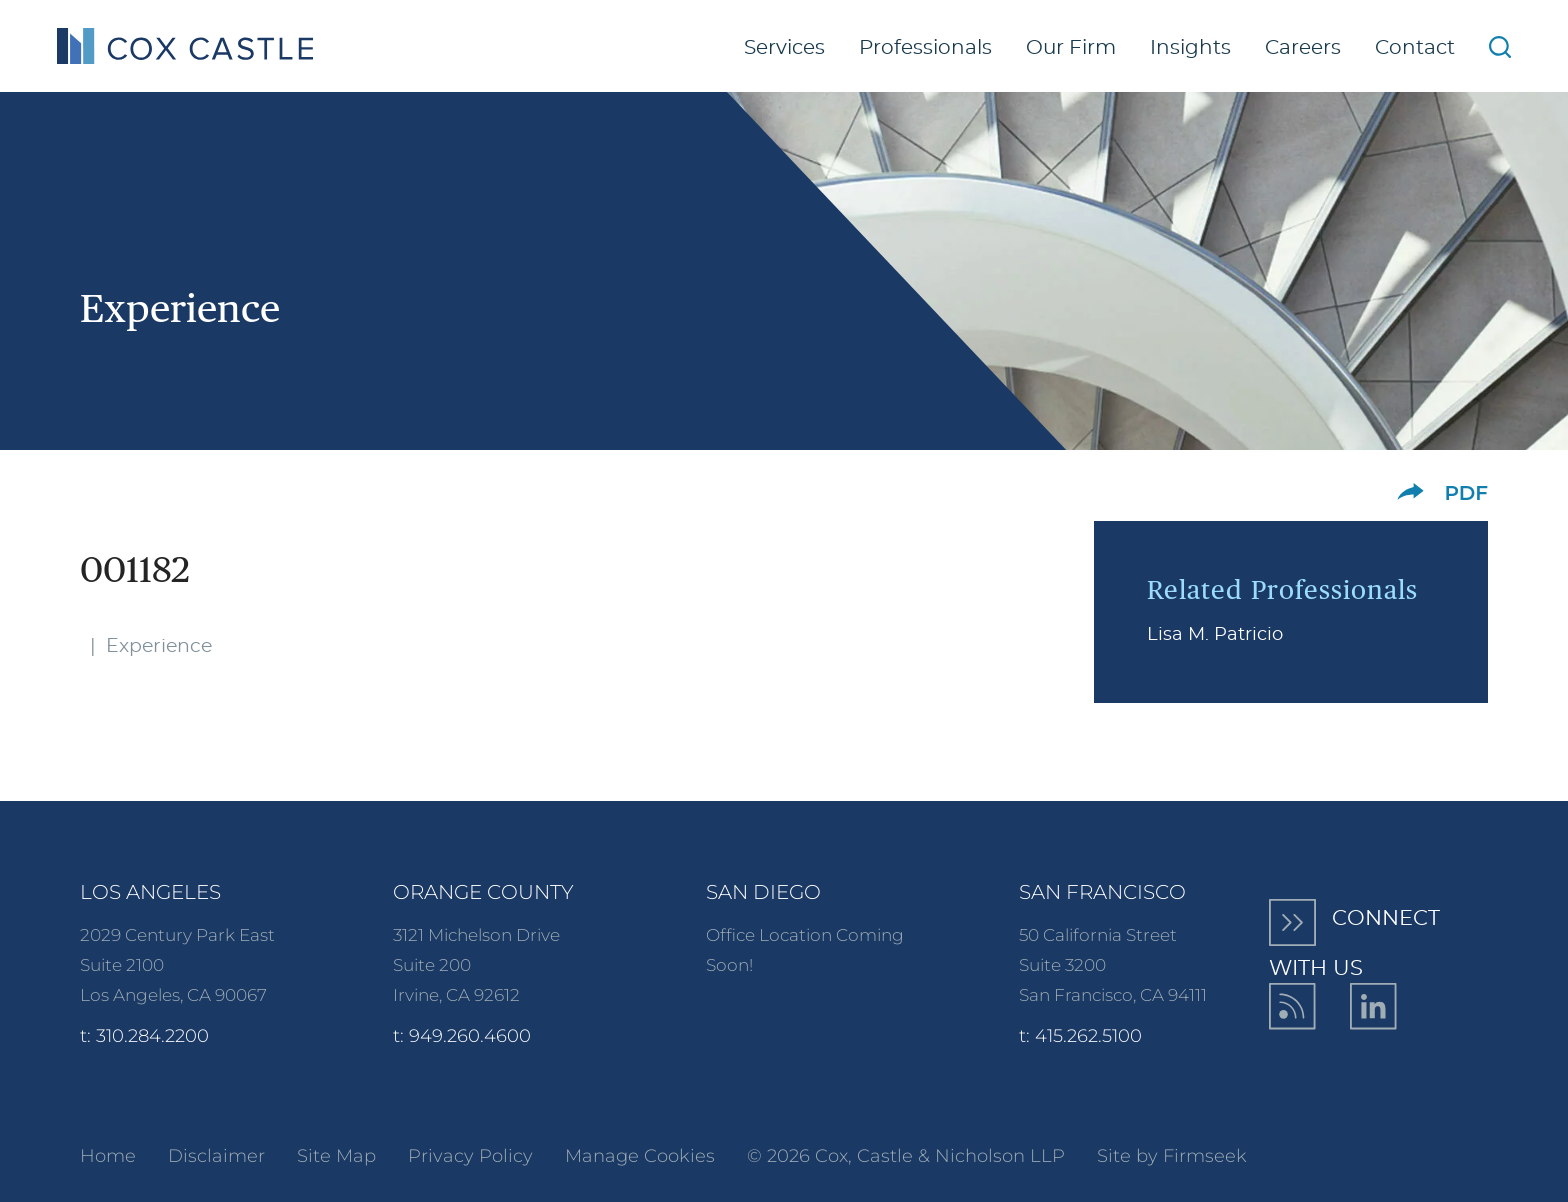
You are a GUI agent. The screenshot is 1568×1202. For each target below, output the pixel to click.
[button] (1410, 491)
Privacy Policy (470, 1156)
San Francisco (1102, 892)
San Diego (763, 892)
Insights (1190, 48)
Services (784, 48)
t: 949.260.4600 (462, 1036)
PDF (1466, 493)
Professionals (925, 48)
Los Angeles (150, 892)
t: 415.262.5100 (1080, 1036)
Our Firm (1071, 48)
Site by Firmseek (1172, 1156)
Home (108, 1156)
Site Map (336, 1156)
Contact (1415, 48)
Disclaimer (216, 1156)
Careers (1303, 48)
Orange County (483, 892)
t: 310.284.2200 (144, 1036)
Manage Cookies (640, 1156)
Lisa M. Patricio (1215, 635)
